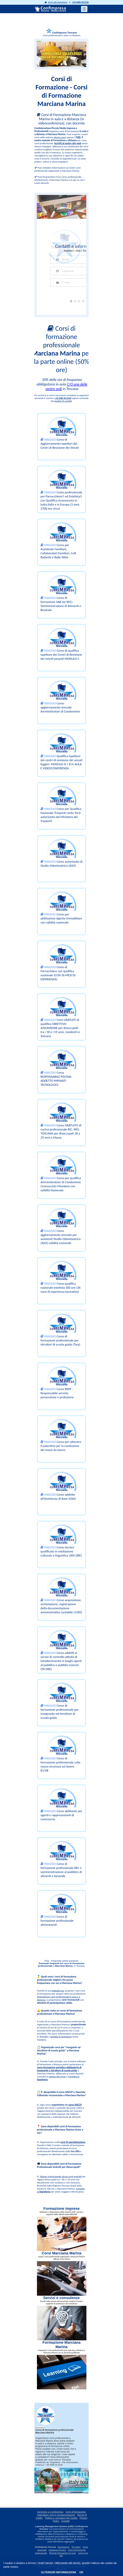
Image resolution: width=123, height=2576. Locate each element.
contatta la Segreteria (61, 2036)
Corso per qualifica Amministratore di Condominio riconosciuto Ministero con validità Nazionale (60, 1184)
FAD (78, 137)
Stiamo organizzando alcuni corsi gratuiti (60, 2176)
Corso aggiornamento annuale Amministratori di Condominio (60, 707)
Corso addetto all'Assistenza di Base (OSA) (58, 1497)
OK (81, 2572)
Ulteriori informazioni (58, 2572)
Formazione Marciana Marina (62, 2344)
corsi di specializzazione (72, 2142)
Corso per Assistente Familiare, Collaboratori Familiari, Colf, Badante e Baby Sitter (58, 551)
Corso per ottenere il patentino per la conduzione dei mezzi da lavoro (60, 1446)
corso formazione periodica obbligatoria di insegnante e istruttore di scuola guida (59, 2069)
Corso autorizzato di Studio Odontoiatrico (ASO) (61, 864)
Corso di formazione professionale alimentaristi (57, 1921)
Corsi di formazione (75, 2512)
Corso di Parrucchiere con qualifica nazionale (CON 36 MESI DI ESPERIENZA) (57, 973)
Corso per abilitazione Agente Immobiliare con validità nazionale (61, 918)
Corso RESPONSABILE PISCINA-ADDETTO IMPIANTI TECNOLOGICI (56, 1079)
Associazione (63, 2547)
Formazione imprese (61, 2208)
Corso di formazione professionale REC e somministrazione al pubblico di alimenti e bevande (61, 1870)
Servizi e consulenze (61, 2298)
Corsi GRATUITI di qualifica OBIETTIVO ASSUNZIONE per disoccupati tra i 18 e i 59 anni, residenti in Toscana (60, 1028)
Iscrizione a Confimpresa (50, 2512)
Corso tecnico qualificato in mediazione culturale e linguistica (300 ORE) (61, 1551)
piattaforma (58, 1990)
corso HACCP (75, 2104)
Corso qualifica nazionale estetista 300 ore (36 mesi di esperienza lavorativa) (60, 1288)
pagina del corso (57, 2076)
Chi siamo (75, 2547)
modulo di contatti (63, 401)
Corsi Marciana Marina (61, 2253)
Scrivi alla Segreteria (57, 2)
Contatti (65, 2521)
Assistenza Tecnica (57, 2550)
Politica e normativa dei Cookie (61, 2518)
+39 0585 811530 (63, 398)
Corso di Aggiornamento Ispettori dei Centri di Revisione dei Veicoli (59, 444)
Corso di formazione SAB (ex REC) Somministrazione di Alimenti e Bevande (60, 604)
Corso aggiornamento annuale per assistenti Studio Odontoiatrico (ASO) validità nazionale (60, 1237)
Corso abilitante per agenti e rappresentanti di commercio (61, 1815)
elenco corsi (60, 137)
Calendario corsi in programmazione (56, 2515)
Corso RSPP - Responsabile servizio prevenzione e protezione (57, 1393)
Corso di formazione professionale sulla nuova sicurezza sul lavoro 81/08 (60, 1764)
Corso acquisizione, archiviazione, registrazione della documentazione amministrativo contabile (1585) (61, 1606)
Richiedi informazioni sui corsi (62, 2553)
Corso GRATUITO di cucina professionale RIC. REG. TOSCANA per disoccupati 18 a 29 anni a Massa (60, 1131)
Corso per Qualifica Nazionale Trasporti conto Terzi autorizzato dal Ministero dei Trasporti (60, 815)
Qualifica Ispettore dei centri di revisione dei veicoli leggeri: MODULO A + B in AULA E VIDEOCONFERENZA (61, 762)
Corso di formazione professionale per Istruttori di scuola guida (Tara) (60, 1340)
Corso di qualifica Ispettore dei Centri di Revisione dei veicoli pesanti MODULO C (61, 655)
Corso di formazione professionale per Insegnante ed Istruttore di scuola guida (59, 1712)
